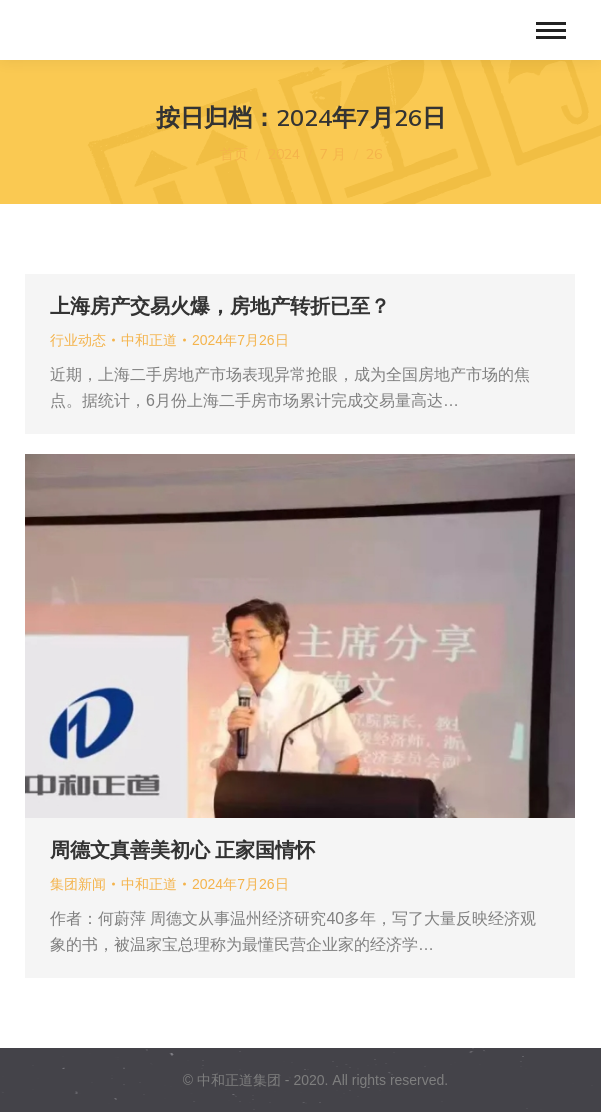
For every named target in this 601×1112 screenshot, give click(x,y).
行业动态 (78, 340)
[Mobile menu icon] (551, 30)
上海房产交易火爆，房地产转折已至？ (220, 306)
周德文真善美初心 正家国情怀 (182, 850)
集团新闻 (78, 884)
